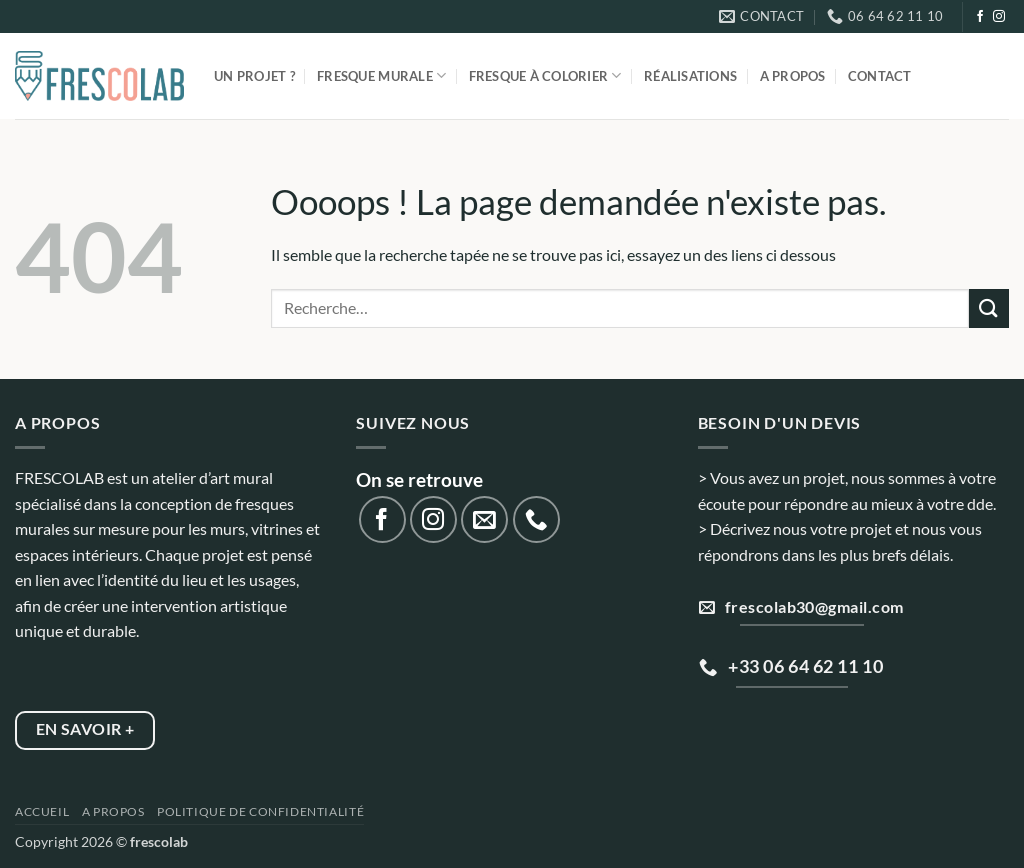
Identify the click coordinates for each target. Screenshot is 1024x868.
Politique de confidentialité (260, 811)
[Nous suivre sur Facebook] (980, 17)
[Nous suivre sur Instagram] (999, 17)
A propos (793, 76)
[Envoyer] (989, 308)
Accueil (42, 811)
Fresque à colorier (545, 75)
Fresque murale (381, 75)
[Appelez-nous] (536, 519)
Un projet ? (254, 76)
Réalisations (690, 76)
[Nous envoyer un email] (484, 519)
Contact (880, 76)
